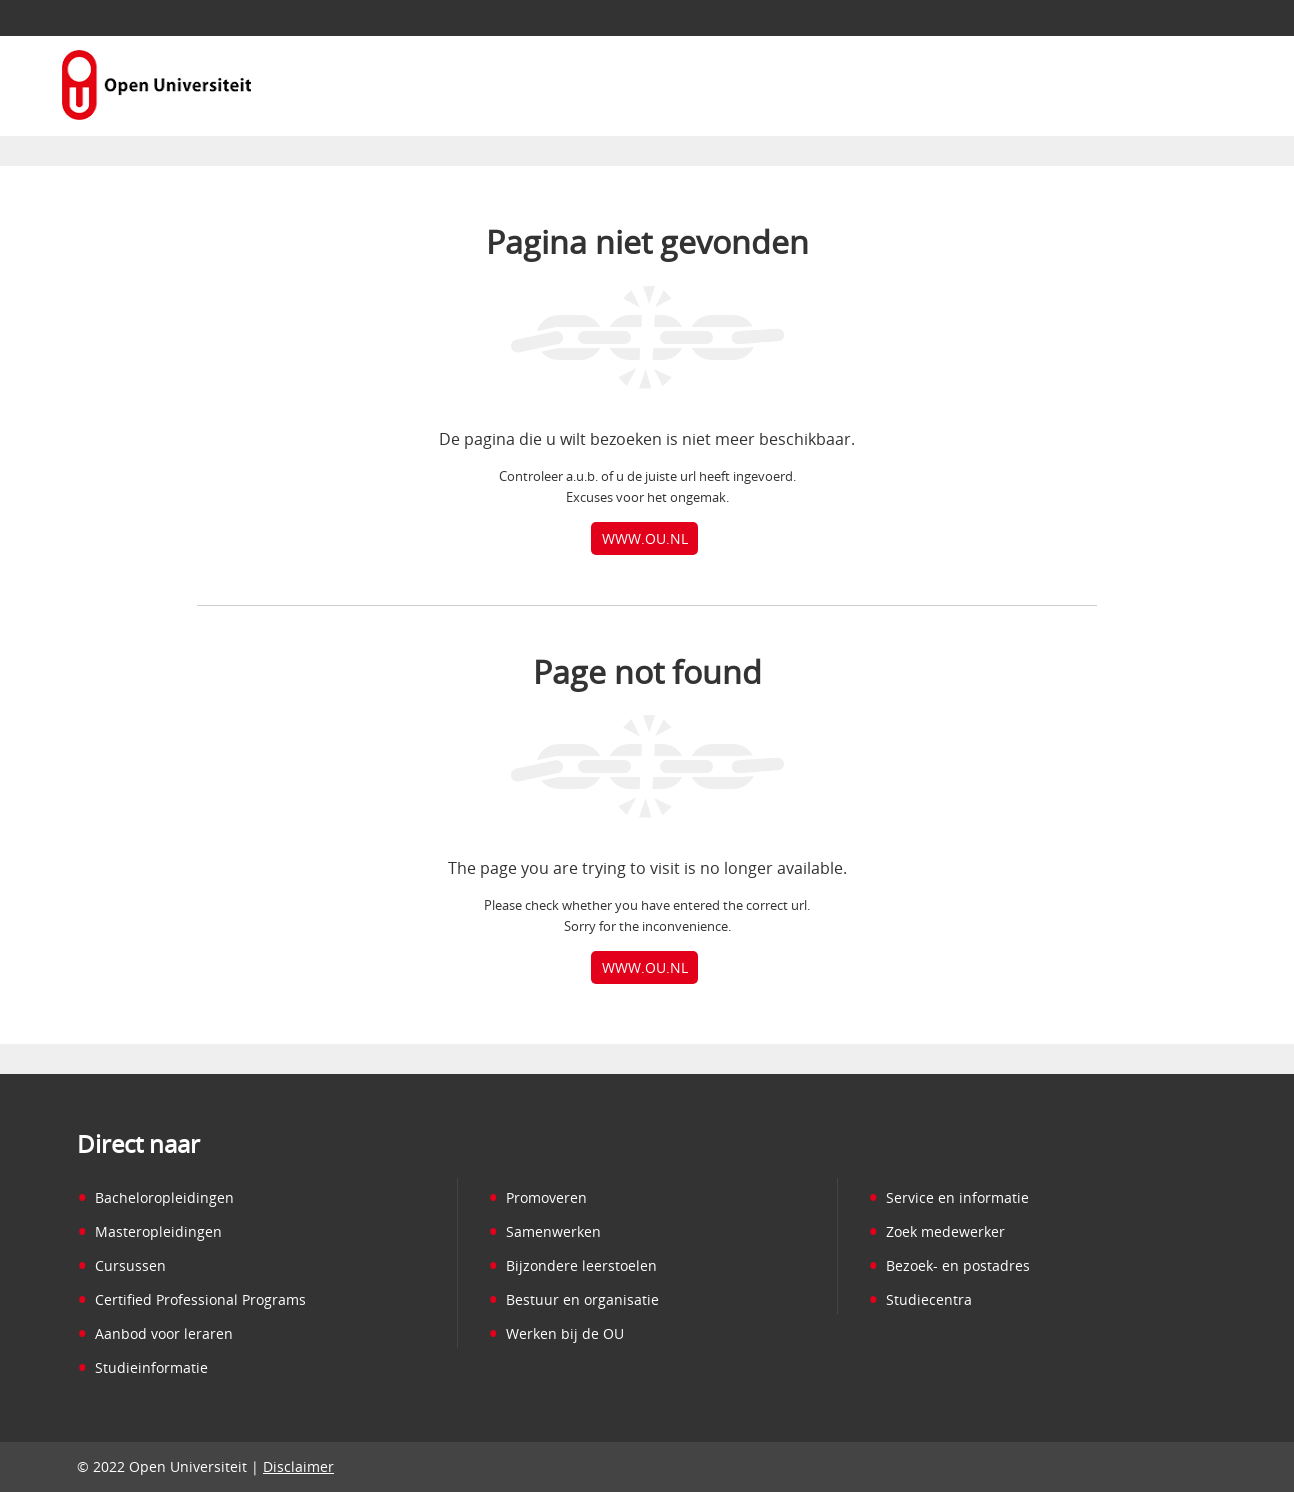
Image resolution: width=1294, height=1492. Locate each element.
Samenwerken (544, 1231)
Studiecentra (920, 1299)
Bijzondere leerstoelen (572, 1265)
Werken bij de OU (556, 1333)
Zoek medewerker (936, 1231)
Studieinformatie (142, 1367)
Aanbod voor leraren (155, 1333)
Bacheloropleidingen (155, 1197)
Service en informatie (948, 1197)
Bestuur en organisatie (573, 1299)
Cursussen (121, 1265)
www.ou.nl (645, 538)
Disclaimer (298, 1466)
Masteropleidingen (149, 1231)
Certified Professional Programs (191, 1299)
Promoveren (537, 1197)
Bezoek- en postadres (949, 1265)
